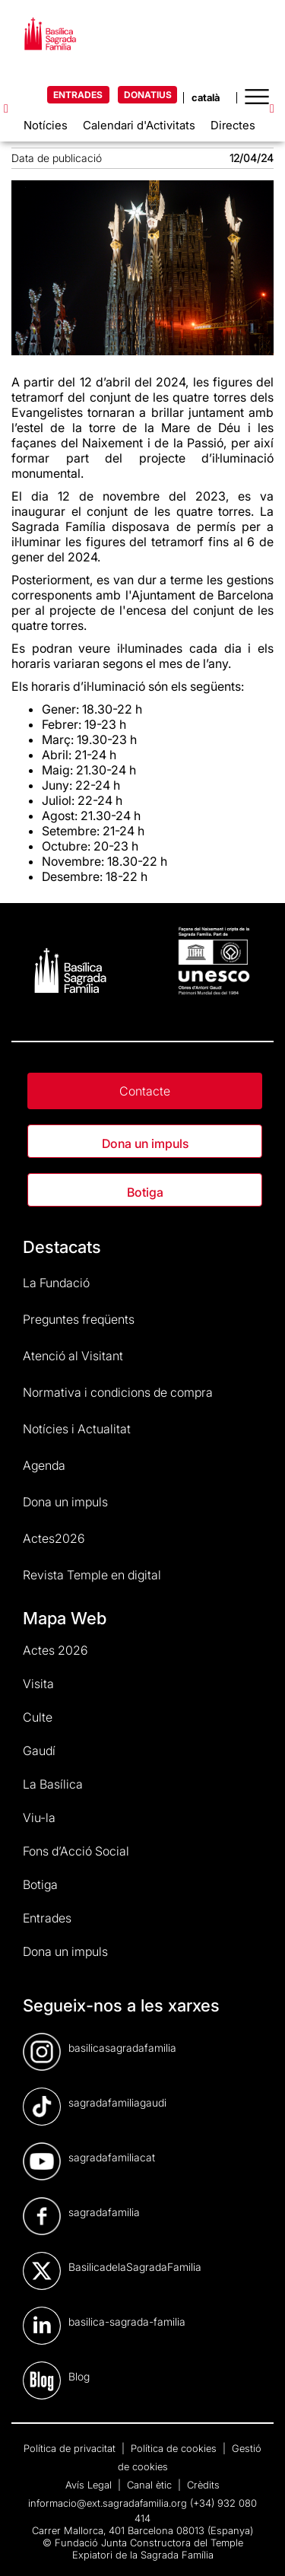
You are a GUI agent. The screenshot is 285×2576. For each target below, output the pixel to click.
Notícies (46, 125)
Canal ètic (151, 2485)
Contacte (144, 1091)
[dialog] (256, 2545)
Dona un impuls (145, 1143)
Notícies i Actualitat (77, 1428)
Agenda (44, 1465)
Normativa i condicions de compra (118, 1392)
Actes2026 (54, 1538)
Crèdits (203, 2485)
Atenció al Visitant (73, 1355)
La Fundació (56, 1282)
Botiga (145, 1192)
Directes (233, 125)
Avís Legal (90, 2485)
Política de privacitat (71, 2448)
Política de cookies (175, 2448)
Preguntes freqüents (79, 1319)
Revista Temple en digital (92, 1574)
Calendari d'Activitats (139, 125)
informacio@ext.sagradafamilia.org (107, 2503)
